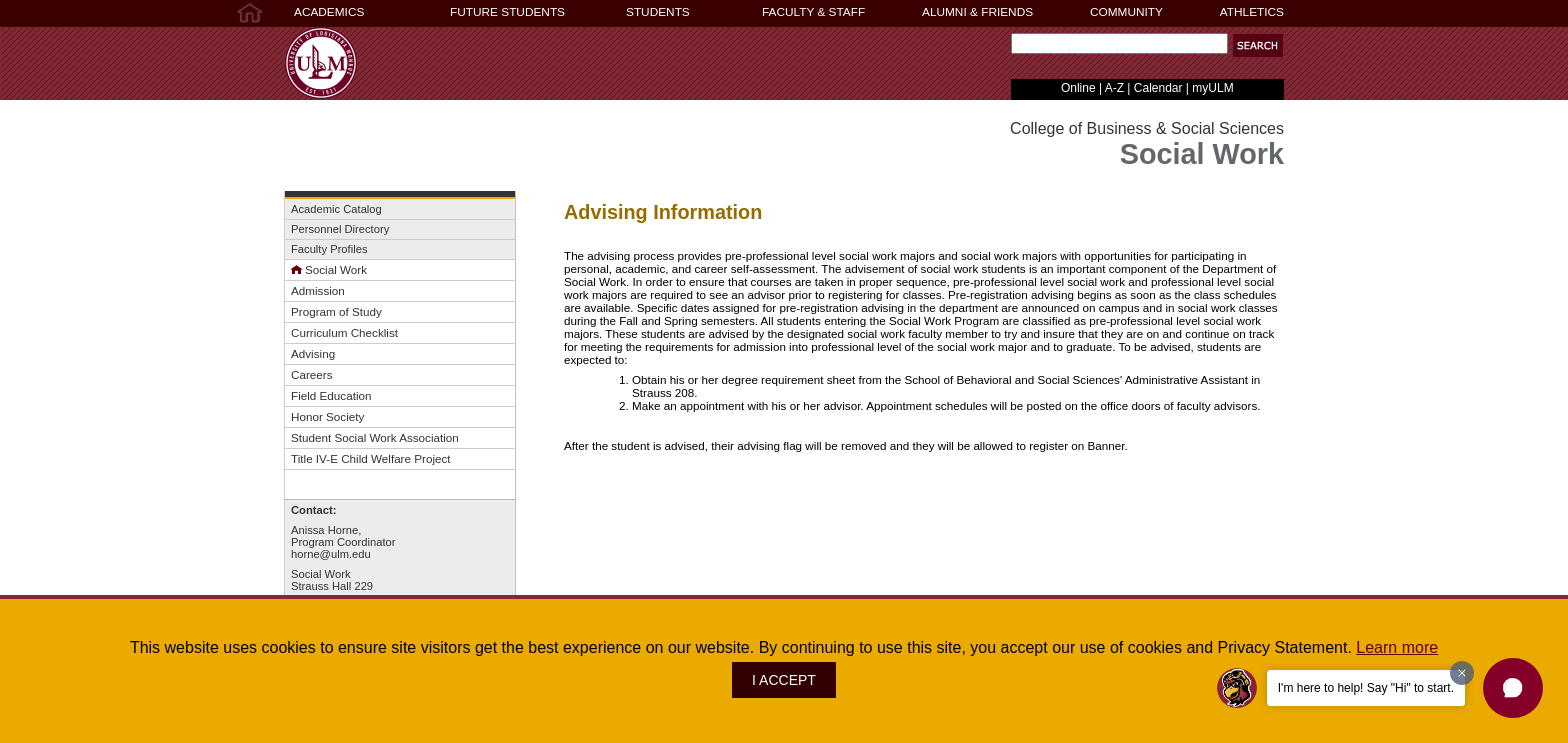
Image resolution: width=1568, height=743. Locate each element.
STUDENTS (658, 12)
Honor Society (327, 416)
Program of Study (336, 311)
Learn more (1397, 647)
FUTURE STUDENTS (507, 12)
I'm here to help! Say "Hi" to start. (1366, 688)
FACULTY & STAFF (813, 12)
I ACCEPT (784, 680)
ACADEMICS (329, 12)
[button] (1258, 45)
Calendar (1158, 88)
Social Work (329, 269)
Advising (313, 353)
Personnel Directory (340, 229)
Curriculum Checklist (344, 332)
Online (1078, 88)
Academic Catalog (336, 209)
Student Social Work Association (375, 437)
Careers (312, 374)
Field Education (331, 395)
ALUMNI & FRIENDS (977, 12)
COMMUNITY (1126, 12)
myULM (1212, 88)
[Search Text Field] (1119, 43)
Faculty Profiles (329, 249)
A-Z (1114, 88)
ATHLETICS (1252, 12)
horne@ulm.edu (331, 554)
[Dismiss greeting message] (1462, 673)
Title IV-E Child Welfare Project (371, 458)
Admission (318, 290)
